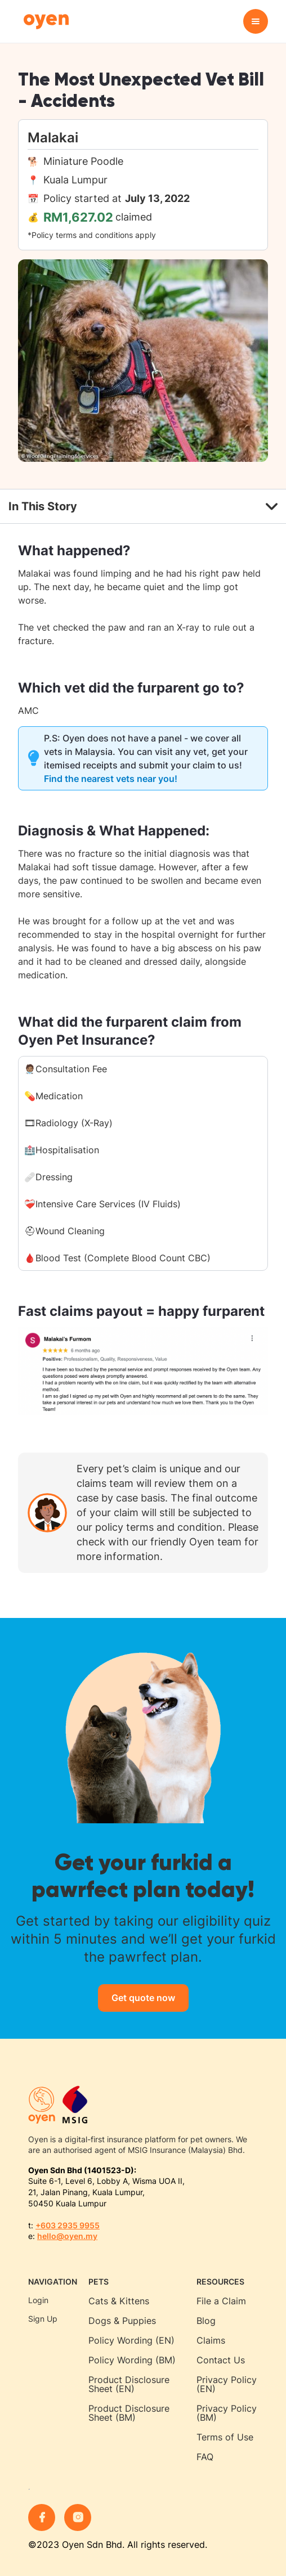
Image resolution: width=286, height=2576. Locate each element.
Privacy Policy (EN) (226, 2384)
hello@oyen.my (67, 2236)
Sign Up (42, 2319)
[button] (255, 21)
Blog (206, 2320)
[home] (43, 21)
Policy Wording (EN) (131, 2340)
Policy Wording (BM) (132, 2359)
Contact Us (220, 2359)
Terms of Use (224, 2437)
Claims (210, 2340)
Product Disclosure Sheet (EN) (128, 2384)
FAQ (204, 2456)
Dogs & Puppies (122, 2320)
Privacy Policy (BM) (226, 2413)
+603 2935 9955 (67, 2225)
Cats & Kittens (118, 2300)
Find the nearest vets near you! (110, 778)
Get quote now (143, 1997)
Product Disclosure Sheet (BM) (128, 2413)
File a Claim (221, 2300)
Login (38, 2300)
